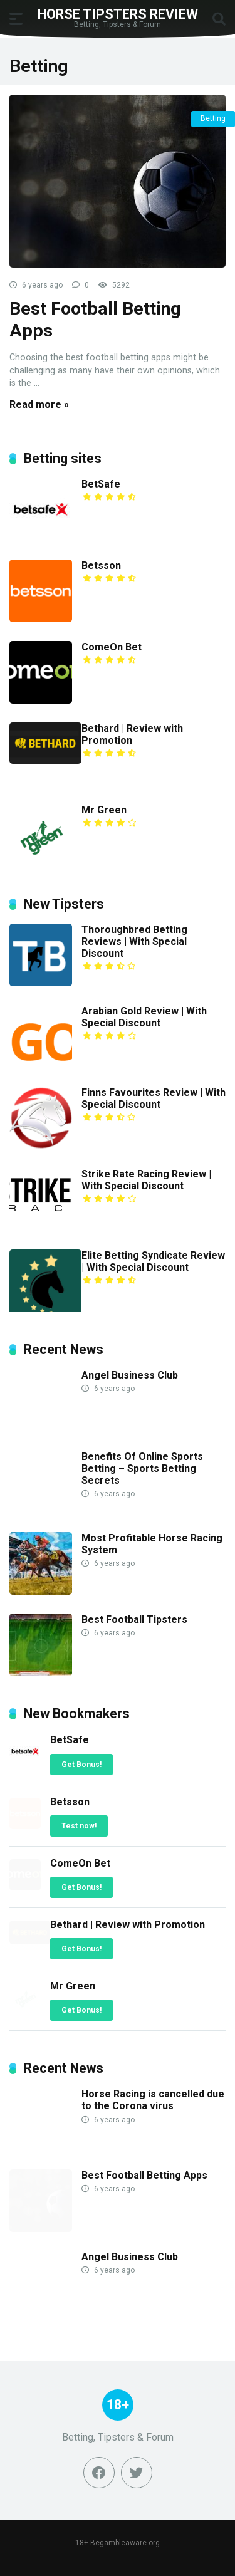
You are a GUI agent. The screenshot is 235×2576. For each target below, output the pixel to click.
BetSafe (100, 484)
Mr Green (104, 810)
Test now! (79, 1826)
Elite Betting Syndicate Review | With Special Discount (153, 1261)
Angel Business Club (129, 1375)
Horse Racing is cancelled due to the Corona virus (152, 2100)
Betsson (101, 565)
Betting (213, 118)
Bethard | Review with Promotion (132, 734)
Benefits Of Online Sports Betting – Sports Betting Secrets (142, 1468)
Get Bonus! (81, 1764)
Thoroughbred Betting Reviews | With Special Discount (134, 941)
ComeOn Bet (111, 647)
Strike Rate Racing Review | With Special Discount (146, 1180)
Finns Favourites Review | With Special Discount (153, 1098)
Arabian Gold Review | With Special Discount (144, 1017)
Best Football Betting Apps (144, 2175)
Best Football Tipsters (134, 1619)
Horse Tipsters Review (118, 13)
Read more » (39, 404)
